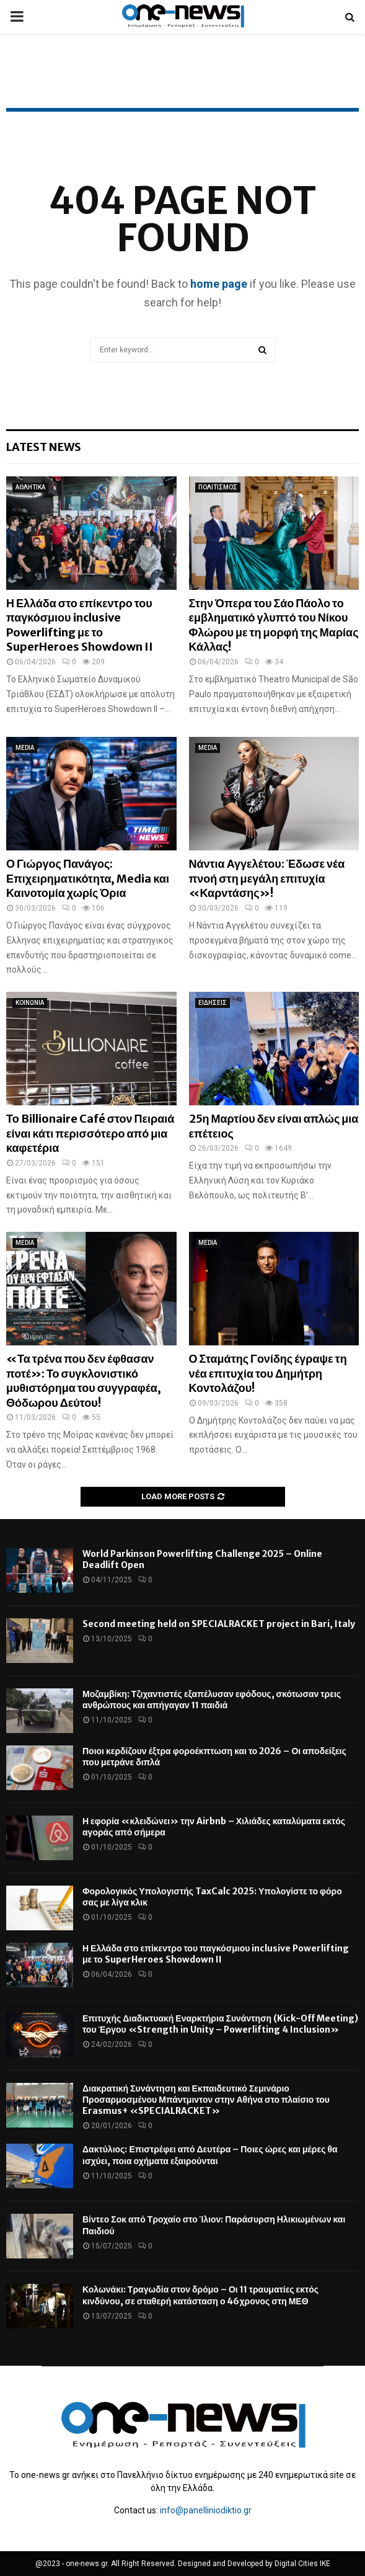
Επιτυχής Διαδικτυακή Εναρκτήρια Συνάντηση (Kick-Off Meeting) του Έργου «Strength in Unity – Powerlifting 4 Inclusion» (220, 2024)
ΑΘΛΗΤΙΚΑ (30, 487)
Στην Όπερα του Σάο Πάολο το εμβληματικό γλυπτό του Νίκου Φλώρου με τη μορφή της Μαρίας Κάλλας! (274, 625)
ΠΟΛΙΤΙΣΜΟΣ (217, 487)
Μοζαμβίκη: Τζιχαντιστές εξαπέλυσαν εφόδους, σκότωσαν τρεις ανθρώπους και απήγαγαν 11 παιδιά (211, 1699)
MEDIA (24, 747)
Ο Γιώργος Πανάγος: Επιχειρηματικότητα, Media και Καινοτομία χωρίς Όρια (87, 878)
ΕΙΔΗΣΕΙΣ (212, 1002)
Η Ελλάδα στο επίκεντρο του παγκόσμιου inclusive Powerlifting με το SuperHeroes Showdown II (79, 625)
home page (218, 283)
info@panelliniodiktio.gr (206, 2510)
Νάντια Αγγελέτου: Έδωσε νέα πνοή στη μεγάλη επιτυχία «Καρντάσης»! (267, 878)
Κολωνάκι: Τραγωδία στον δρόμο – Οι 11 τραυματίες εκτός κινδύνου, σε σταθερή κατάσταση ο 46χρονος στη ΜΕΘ (200, 2295)
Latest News (43, 447)
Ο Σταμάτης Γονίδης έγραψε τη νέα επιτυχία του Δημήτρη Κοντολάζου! (268, 1373)
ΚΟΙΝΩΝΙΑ (29, 1002)
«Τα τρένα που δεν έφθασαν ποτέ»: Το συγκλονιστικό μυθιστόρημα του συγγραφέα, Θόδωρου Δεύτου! (83, 1380)
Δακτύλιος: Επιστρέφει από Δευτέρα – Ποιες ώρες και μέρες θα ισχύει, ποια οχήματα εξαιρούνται (210, 2155)
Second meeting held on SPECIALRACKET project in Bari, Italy (218, 1623)
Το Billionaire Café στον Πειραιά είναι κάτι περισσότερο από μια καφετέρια (90, 1133)
